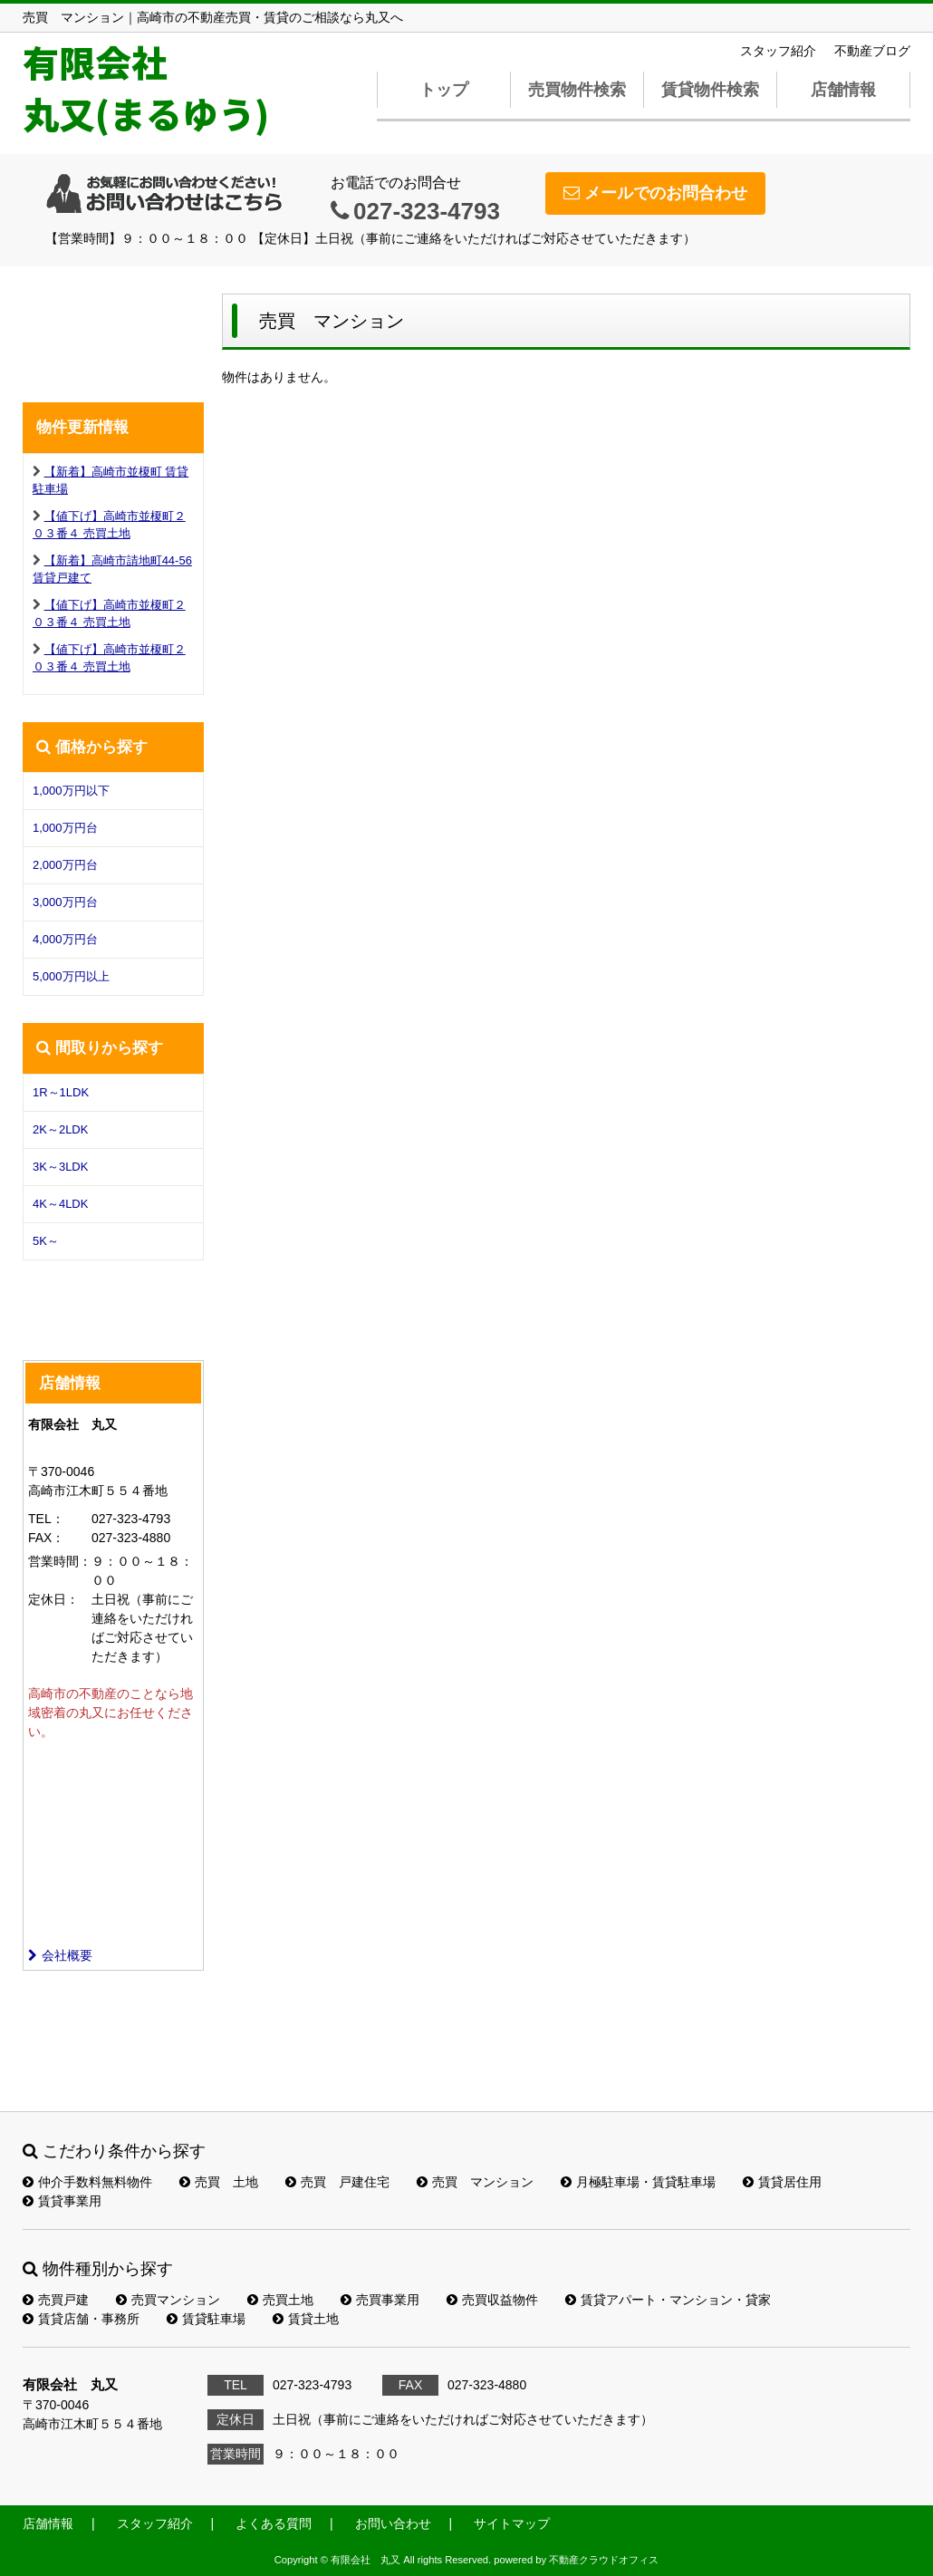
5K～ (46, 1241)
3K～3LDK (60, 1166)
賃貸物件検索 (710, 90)
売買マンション (168, 2299)
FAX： (46, 1537)
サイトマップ (512, 2523)
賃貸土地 (306, 2318)
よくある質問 (274, 2523)
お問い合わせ (393, 2523)
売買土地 (280, 2299)
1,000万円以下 (71, 790)
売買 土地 (218, 2182)
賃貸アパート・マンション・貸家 (668, 2299)
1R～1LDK (61, 1092)
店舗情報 (843, 90)
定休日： (53, 1599)
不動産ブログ (872, 50)
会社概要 (60, 1955)
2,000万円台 (65, 865)
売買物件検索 (577, 90)
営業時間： (59, 1561)
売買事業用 (380, 2299)
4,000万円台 (65, 939)
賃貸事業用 (62, 2201)
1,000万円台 (65, 828)
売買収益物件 (492, 2299)
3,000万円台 (65, 902)
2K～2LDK (60, 1129)
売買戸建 (56, 2299)
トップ (443, 90)
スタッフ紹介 (778, 50)
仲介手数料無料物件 (87, 2182)
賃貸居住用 (782, 2182)
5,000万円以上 (71, 976)
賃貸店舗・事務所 (81, 2318)
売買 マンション (475, 2182)
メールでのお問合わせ (655, 193)
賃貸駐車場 (206, 2318)
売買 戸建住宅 (337, 2182)
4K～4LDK (60, 1204)
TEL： (46, 1518)
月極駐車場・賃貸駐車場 (638, 2182)
